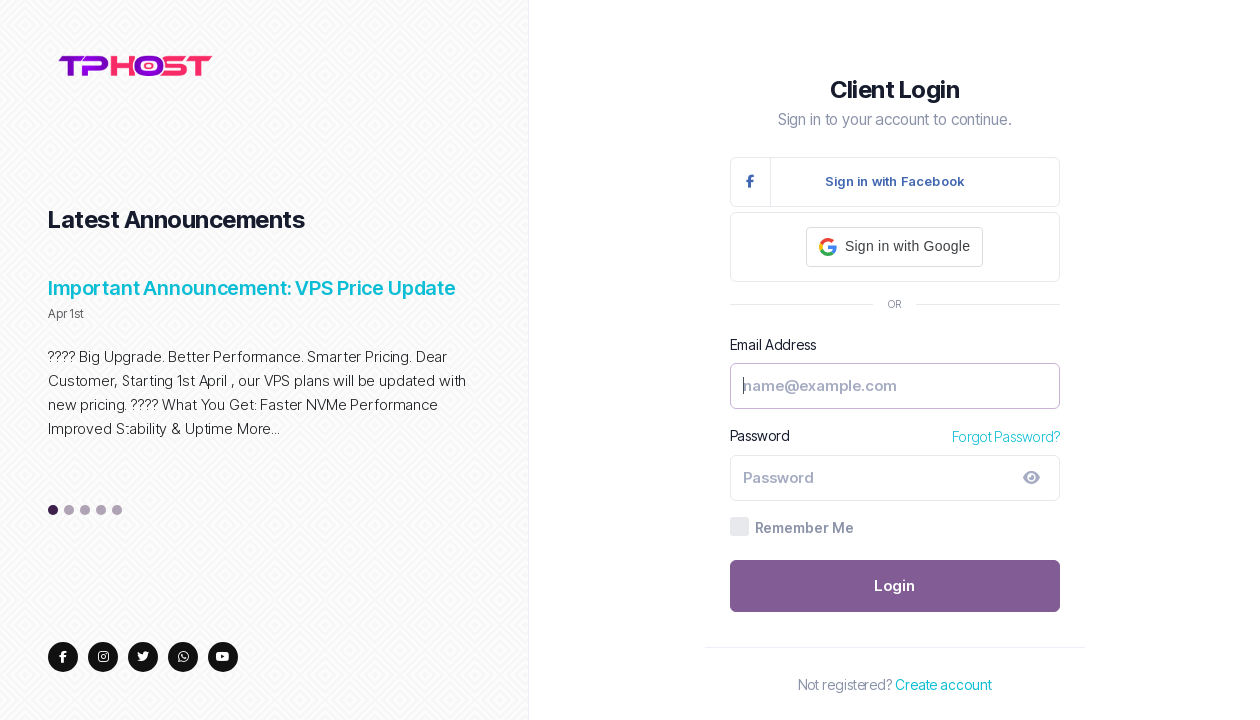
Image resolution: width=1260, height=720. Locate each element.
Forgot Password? (1005, 436)
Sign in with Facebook (848, 182)
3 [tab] (85, 511)
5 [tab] (117, 511)
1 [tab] (53, 511)
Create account (943, 684)
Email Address (773, 344)
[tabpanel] (264, 369)
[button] (894, 247)
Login (895, 585)
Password (760, 435)
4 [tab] (101, 511)
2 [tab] (69, 511)
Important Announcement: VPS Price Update (252, 288)
